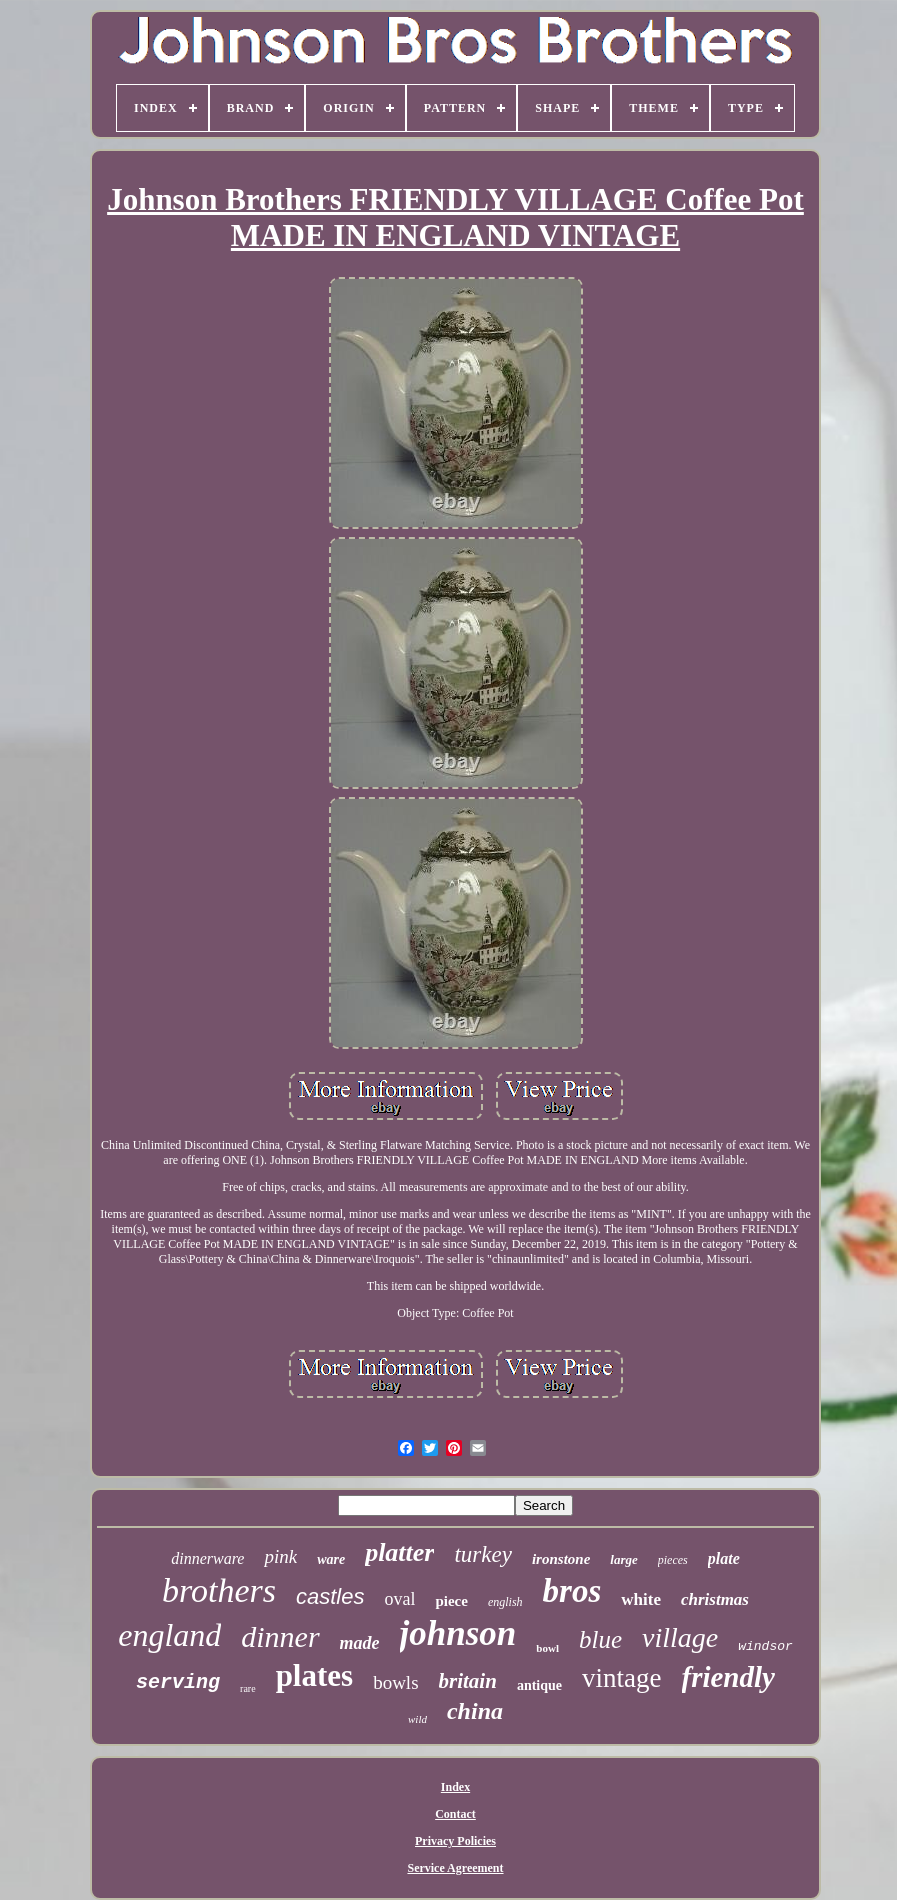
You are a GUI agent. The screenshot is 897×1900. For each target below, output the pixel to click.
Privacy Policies (455, 1841)
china (475, 1711)
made (360, 1643)
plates (315, 1675)
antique (539, 1685)
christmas (715, 1599)
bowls (395, 1682)
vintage (621, 1678)
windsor (765, 1646)
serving (178, 1682)
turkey (482, 1554)
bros (572, 1591)
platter (399, 1552)
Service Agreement (455, 1868)
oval (399, 1599)
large (623, 1559)
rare (248, 1688)
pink (280, 1556)
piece (451, 1601)
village (680, 1637)
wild (417, 1719)
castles (330, 1596)
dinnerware (207, 1558)
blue (600, 1639)
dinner (280, 1636)
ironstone (561, 1559)
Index (455, 1787)
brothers (219, 1590)
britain (468, 1681)
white (641, 1599)
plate (724, 1558)
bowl (547, 1648)
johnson (458, 1633)
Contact (455, 1814)
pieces (673, 1560)
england (169, 1635)
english (505, 1602)
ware (331, 1559)
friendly (728, 1677)
